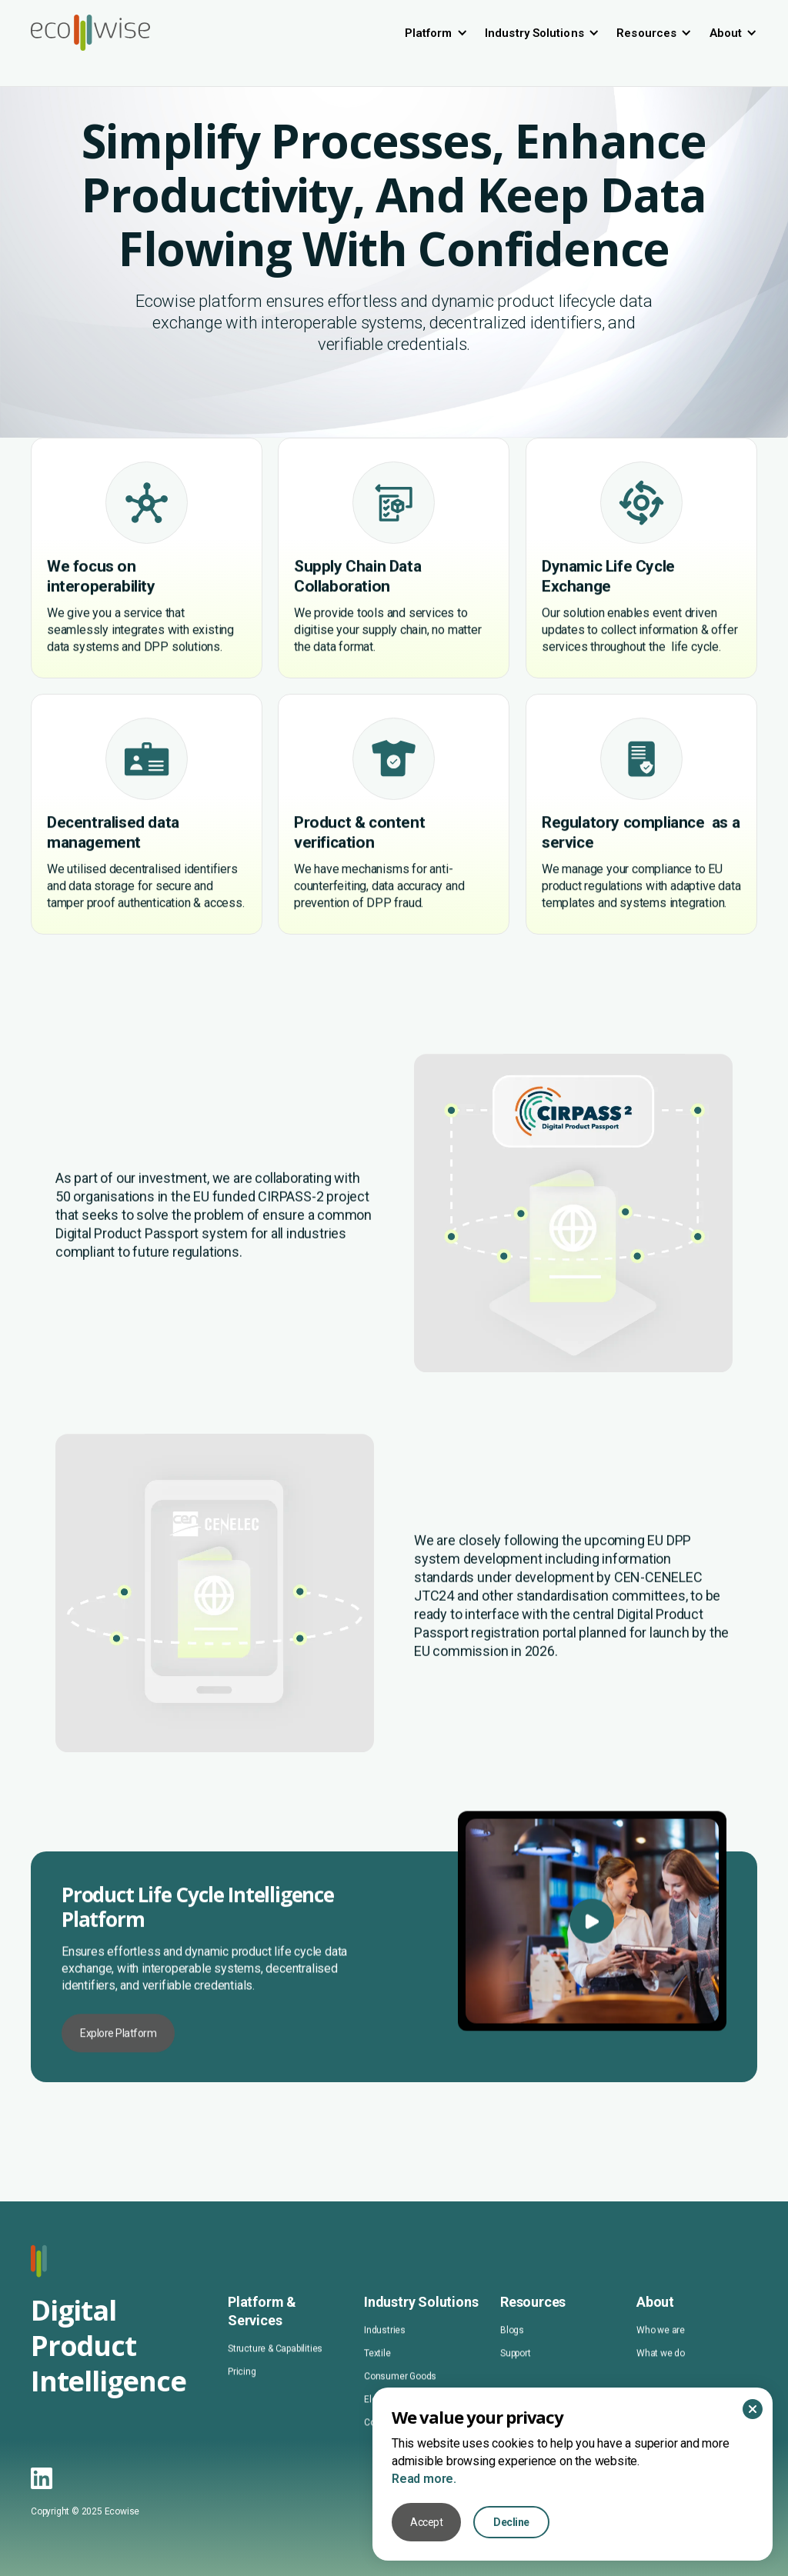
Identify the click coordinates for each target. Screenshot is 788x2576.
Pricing (242, 2402)
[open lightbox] (592, 2007)
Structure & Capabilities (275, 2379)
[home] (90, 33)
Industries (385, 2360)
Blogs (512, 2360)
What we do (660, 2383)
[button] (436, 33)
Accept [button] (426, 2522)
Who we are (660, 2360)
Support (515, 2383)
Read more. (424, 2478)
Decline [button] (511, 2522)
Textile (377, 2383)
